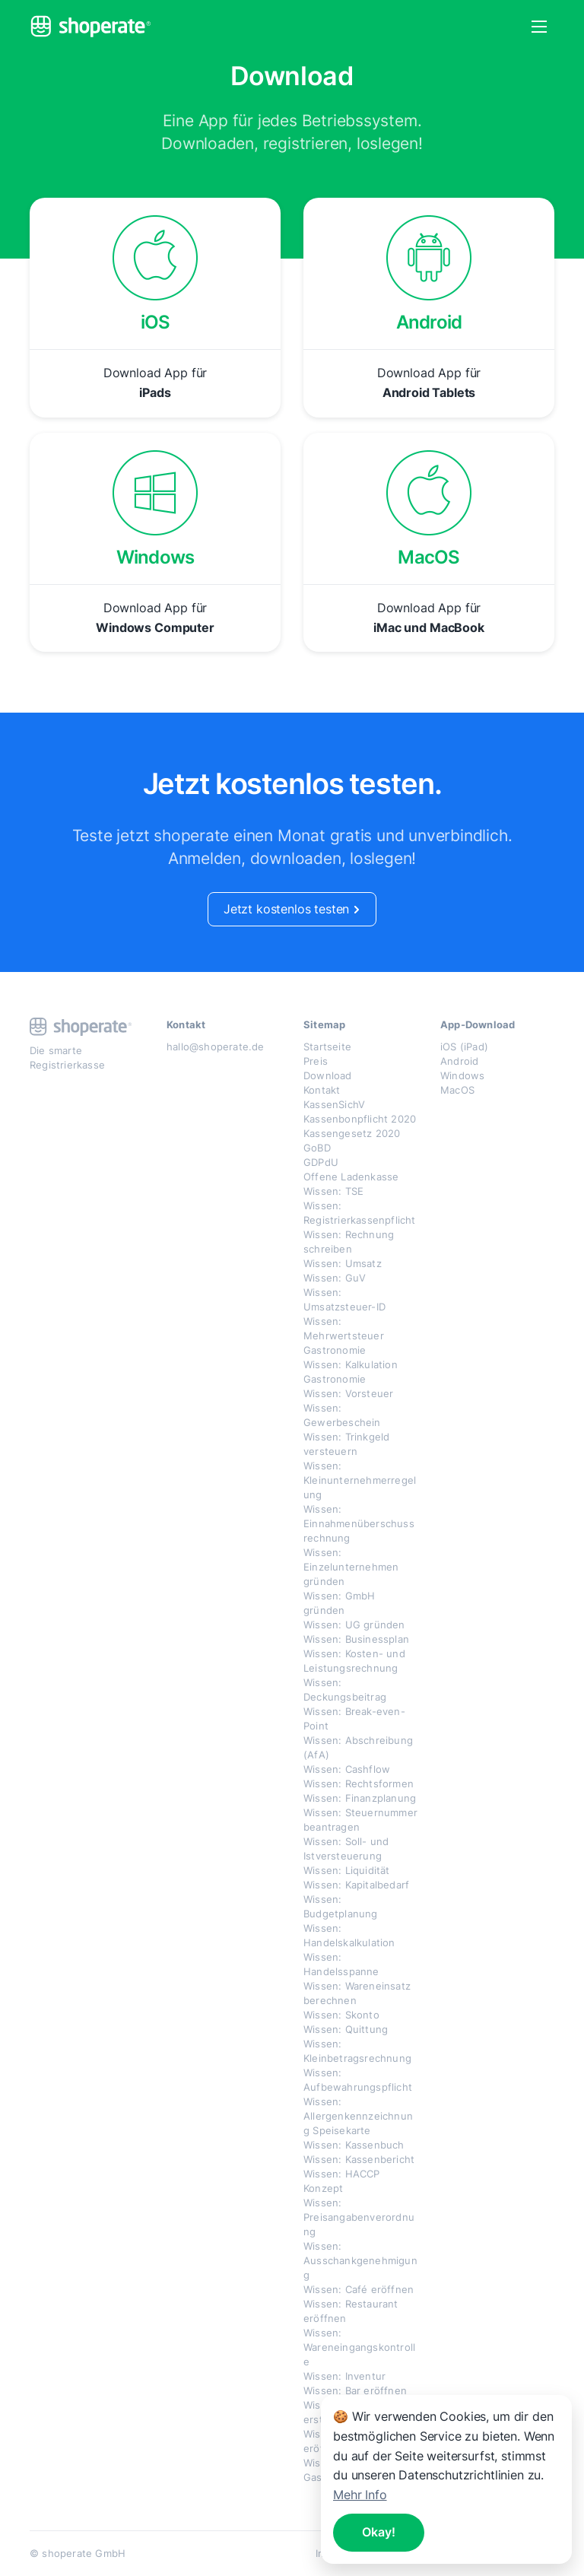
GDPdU (320, 1162)
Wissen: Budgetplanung (340, 1906)
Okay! (378, 2532)
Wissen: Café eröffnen (358, 2289)
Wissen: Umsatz (342, 1263)
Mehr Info (360, 2494)
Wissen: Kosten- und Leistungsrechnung (354, 1661)
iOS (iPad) (464, 1046)
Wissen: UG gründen (354, 1624)
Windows (462, 1075)
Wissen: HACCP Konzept (341, 2181)
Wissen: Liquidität (346, 1870)
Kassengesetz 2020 (351, 1133)
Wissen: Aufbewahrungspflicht (357, 2080)
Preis (315, 1061)
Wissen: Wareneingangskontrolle (359, 2347)
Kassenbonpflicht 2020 (359, 1119)
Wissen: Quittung (345, 2029)
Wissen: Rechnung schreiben (348, 1242)
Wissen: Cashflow (346, 1769)
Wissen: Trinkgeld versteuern (346, 1444)
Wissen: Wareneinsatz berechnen (357, 1993)
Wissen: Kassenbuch (354, 2145)
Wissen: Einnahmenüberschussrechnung (358, 1523)
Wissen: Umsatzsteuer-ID (344, 1299)
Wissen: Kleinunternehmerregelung (359, 1480)
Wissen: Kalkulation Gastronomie (350, 1372)
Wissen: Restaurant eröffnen (350, 2311)
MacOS (457, 1090)
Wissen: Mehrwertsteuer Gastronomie (343, 1335)
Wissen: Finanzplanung (359, 1798)
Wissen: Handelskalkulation (349, 1935)
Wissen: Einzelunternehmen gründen (350, 1566)
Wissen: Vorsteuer (348, 1393)
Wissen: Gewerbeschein (342, 1415)
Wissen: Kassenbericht (358, 2159)
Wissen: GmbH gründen (339, 1603)
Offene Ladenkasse (350, 1176)
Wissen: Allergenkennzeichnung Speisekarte (358, 2116)
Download (327, 1075)
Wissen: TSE (333, 1191)
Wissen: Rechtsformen (358, 1783)
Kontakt (321, 1090)
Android (459, 1061)
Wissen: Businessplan (356, 1639)
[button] (539, 26)
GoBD (317, 1148)
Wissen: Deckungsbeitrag (344, 1690)
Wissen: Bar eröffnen (355, 2390)
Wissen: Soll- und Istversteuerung (346, 1848)
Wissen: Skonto (341, 2015)
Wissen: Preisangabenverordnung (358, 2217)
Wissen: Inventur (344, 2376)
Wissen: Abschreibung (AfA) (358, 1747)
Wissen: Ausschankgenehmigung (360, 2260)
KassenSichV (334, 1104)
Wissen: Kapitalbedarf (356, 1885)
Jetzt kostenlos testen (292, 908)
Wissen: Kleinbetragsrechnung (357, 2051)
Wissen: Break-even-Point (354, 1718)
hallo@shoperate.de (216, 1046)
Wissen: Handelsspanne (341, 1964)
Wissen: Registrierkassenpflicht (359, 1213)
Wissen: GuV (334, 1278)
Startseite (327, 1046)
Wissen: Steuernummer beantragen (360, 1820)
